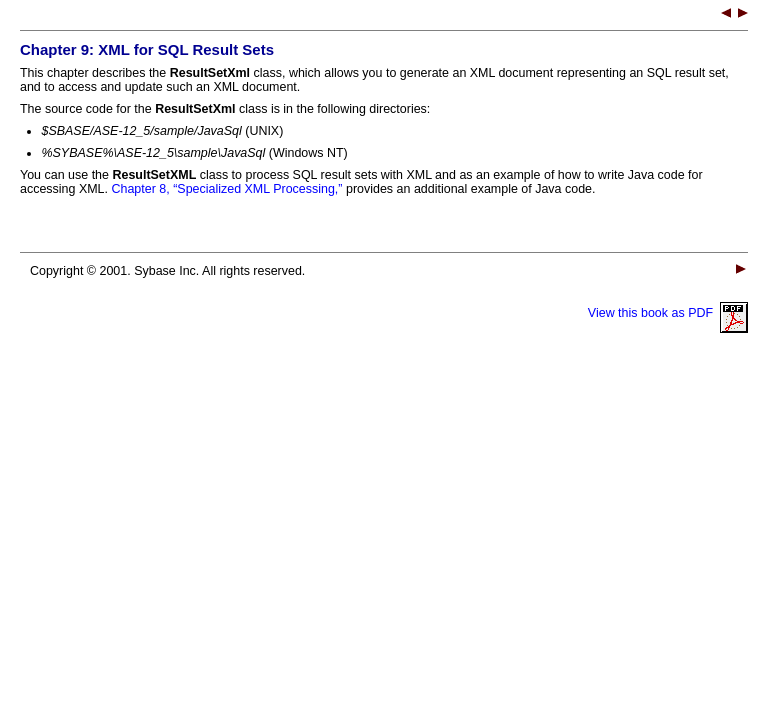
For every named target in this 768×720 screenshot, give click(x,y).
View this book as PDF (668, 313)
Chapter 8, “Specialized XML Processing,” (226, 189)
